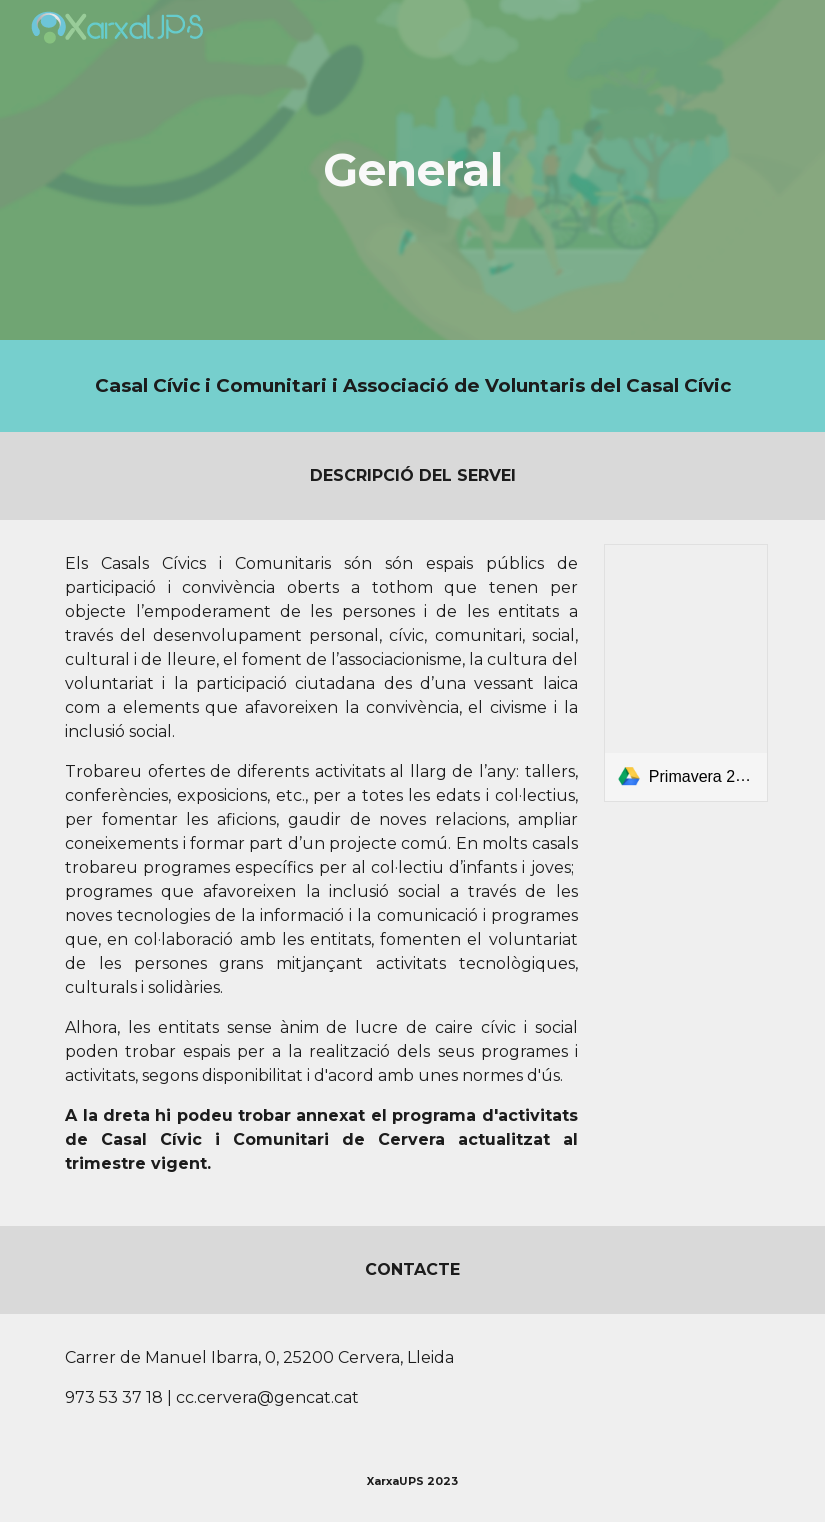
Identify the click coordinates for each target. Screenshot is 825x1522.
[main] (413, 170)
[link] (686, 673)
